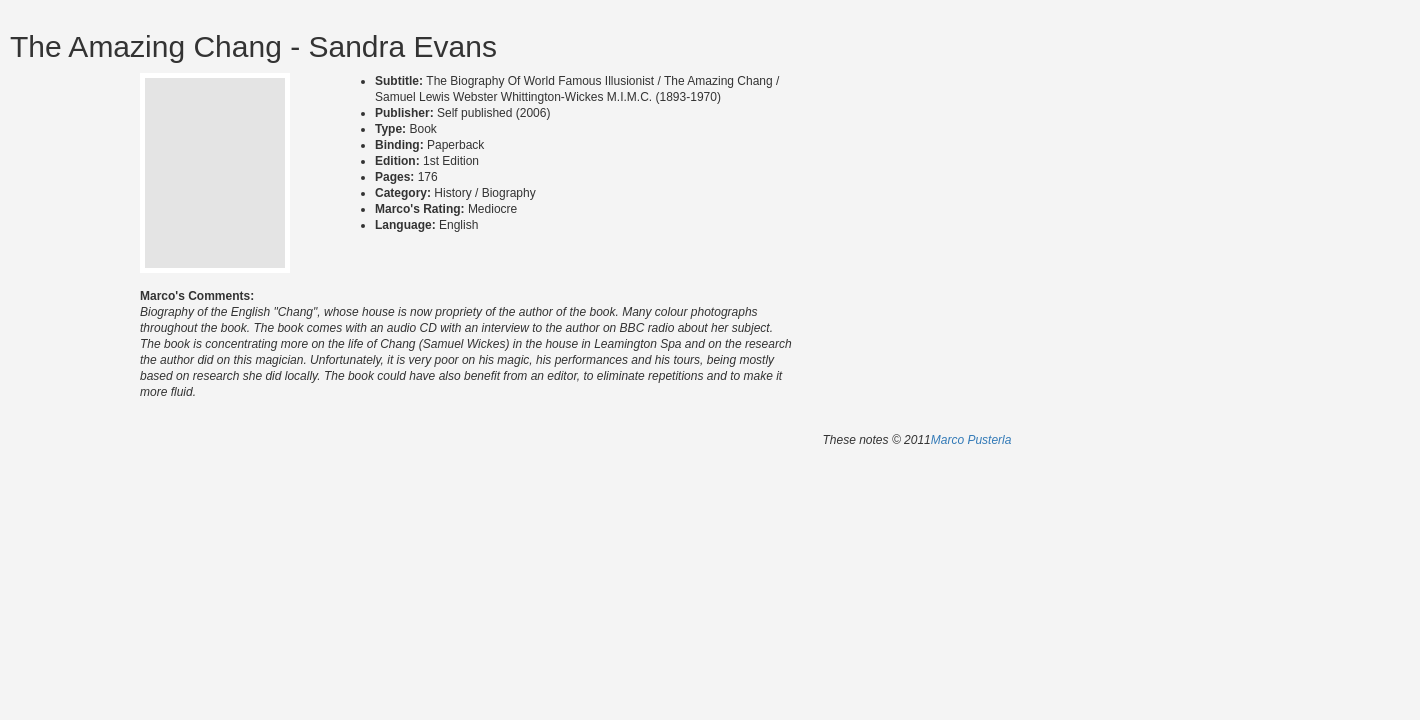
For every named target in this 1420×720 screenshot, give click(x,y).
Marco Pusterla (971, 440)
